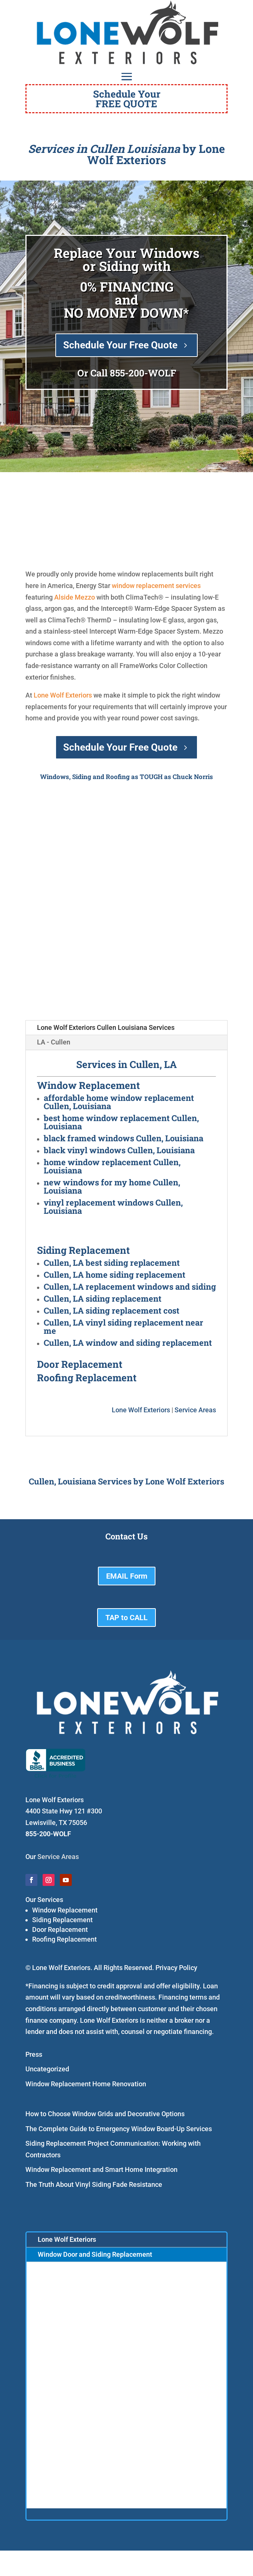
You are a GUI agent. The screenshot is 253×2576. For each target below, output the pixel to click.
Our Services (44, 1899)
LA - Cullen (53, 1042)
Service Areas (195, 1410)
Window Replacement (65, 1910)
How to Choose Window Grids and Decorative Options (105, 2114)
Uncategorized (47, 2069)
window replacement (143, 586)
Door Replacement (60, 1929)
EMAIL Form (126, 1576)
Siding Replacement (62, 1920)
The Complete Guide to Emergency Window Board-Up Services (118, 2129)
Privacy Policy (176, 1968)
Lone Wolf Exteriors (63, 695)
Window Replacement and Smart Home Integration (101, 2169)
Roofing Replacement (64, 1939)
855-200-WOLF (143, 373)
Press (33, 2054)
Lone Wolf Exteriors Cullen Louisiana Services (106, 1027)
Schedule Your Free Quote (120, 345)
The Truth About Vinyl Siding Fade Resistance (93, 2184)
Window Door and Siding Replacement (95, 2254)
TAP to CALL (126, 1617)
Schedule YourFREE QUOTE (126, 98)
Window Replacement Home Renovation (85, 2084)
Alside (63, 597)
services (188, 586)
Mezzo (85, 597)
